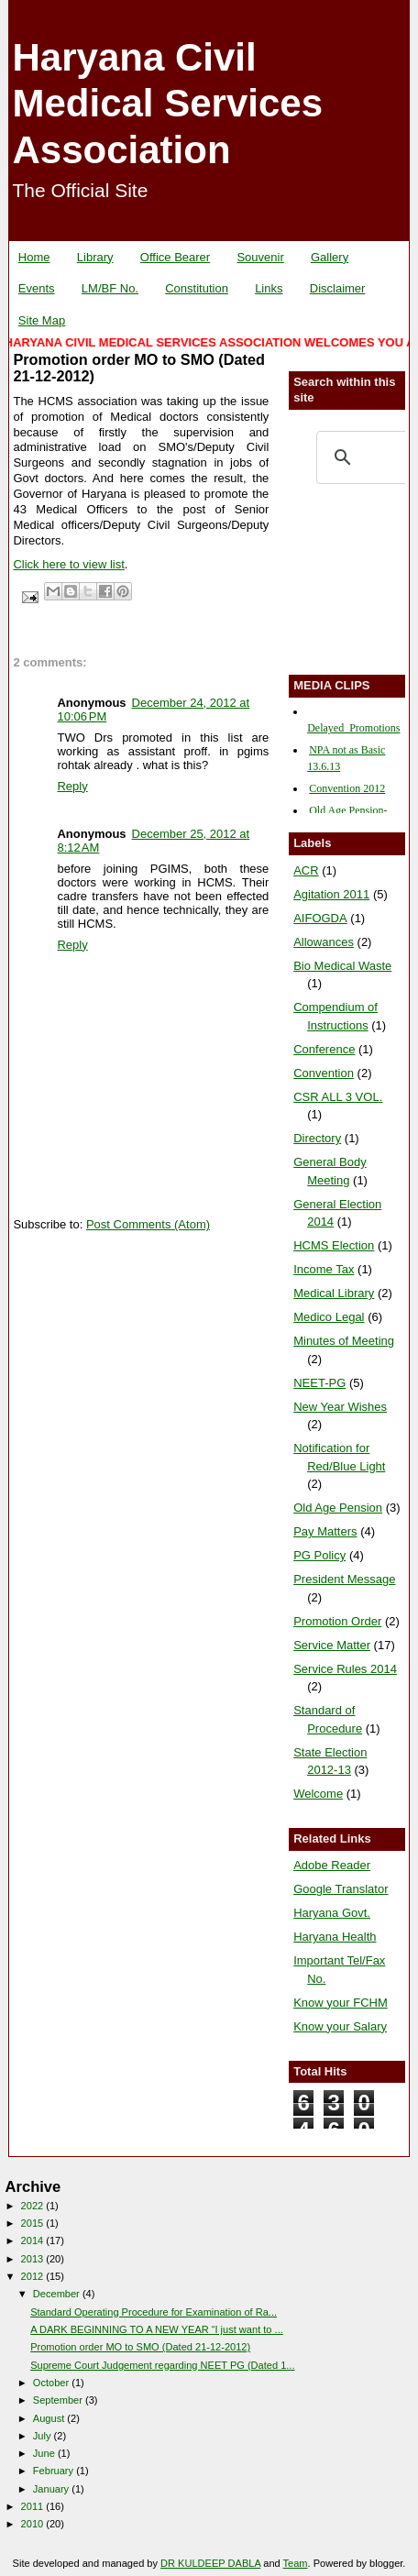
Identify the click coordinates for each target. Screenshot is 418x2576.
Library (95, 257)
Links (268, 288)
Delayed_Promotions (353, 727)
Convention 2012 (347, 788)
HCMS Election (333, 1245)
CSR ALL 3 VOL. (337, 1097)
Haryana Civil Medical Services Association (167, 103)
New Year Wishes (340, 1407)
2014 (34, 2240)
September (59, 2399)
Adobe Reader (331, 1865)
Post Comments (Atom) (148, 1224)
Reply (72, 786)
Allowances (323, 942)
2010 (34, 2523)
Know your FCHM (340, 2002)
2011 (34, 2506)
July (43, 2435)
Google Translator (340, 1889)
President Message (344, 1579)
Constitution (196, 288)
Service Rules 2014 (345, 1669)
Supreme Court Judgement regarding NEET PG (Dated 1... (162, 2365)
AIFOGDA (320, 918)
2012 (34, 2276)
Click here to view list (68, 564)
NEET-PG (319, 1383)
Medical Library (333, 1293)
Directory (317, 1138)
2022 (34, 2205)
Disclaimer (338, 288)
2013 (34, 2258)
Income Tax (323, 1269)
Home (34, 257)
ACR (305, 870)
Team (295, 2563)
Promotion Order (337, 1621)
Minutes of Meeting (343, 1341)
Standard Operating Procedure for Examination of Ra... (153, 2311)
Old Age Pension (337, 1507)
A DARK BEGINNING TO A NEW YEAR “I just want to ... (156, 2329)
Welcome (318, 1793)
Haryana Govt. (331, 1913)
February (54, 2470)
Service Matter (331, 1645)
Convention (323, 1073)
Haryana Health (334, 1936)
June (45, 2453)
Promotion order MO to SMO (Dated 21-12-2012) (140, 2346)
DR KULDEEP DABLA (210, 2563)
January (52, 2488)
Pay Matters (325, 1531)
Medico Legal (328, 1317)
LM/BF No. (110, 288)
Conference (324, 1049)
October (52, 2382)
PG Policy (319, 1555)
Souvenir (259, 257)
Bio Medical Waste (342, 966)
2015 (34, 2223)
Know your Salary (340, 2026)
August (50, 2418)
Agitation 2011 (331, 894)
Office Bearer (175, 257)
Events (36, 288)
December (57, 2293)
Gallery (329, 257)
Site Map (41, 320)
